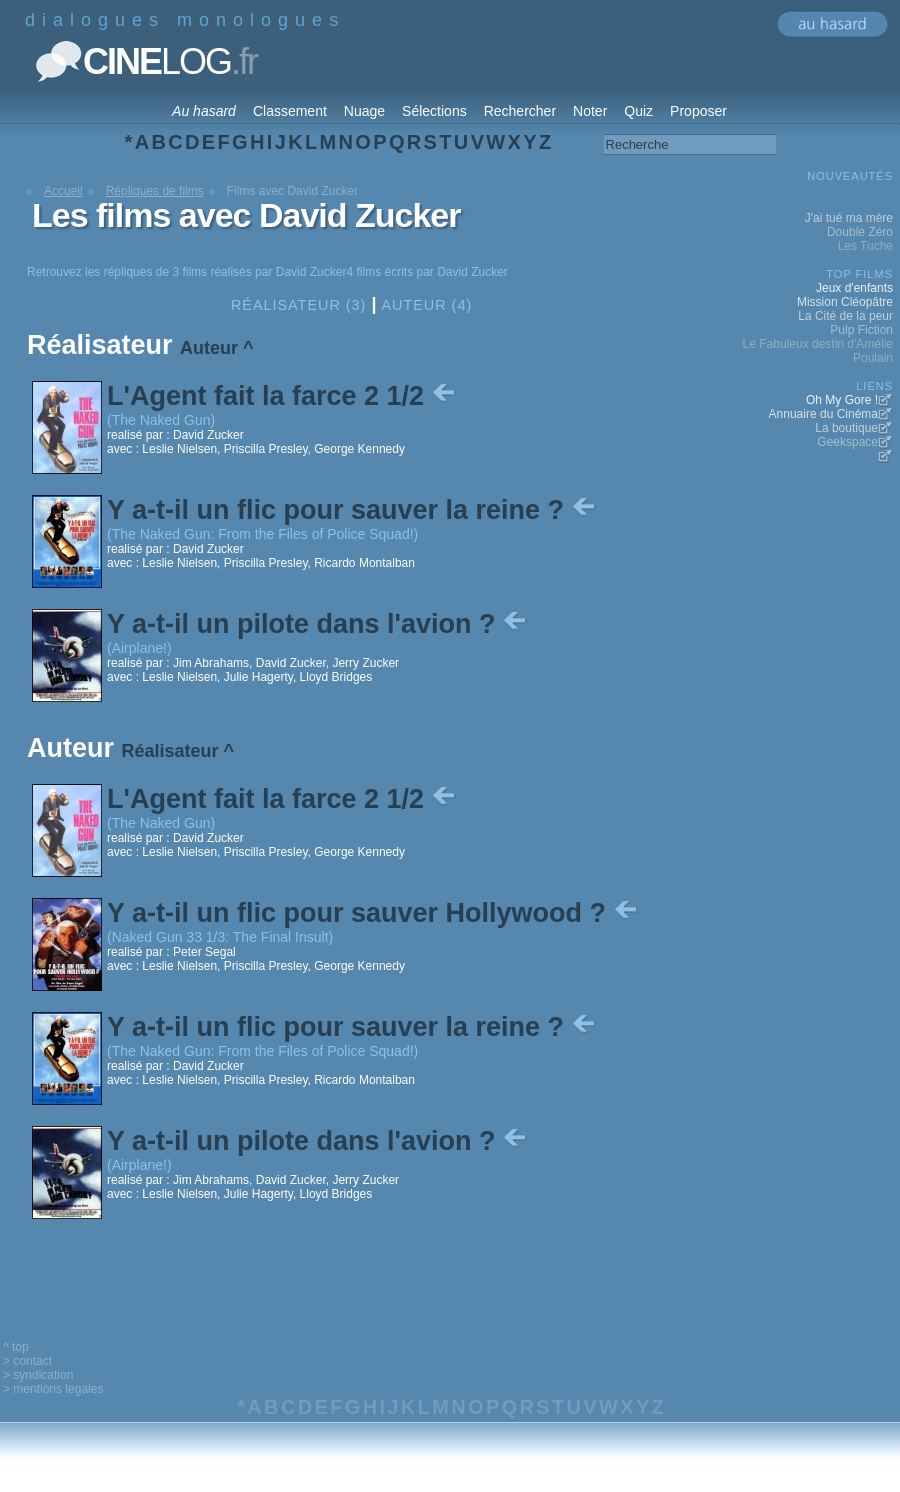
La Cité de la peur (845, 316)
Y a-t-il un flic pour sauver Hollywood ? (374, 913)
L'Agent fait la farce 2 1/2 (283, 396)
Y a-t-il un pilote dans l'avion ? (318, 624)
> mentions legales (53, 1389)
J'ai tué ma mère (849, 218)
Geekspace (847, 442)
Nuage (364, 111)
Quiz (638, 111)
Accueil (63, 191)
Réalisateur (170, 751)
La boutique (846, 428)
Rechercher (520, 111)
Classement (290, 111)
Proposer (698, 111)
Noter (590, 111)
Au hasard (204, 111)
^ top (16, 1347)
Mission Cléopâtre (845, 302)
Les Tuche (865, 246)
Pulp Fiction (861, 330)
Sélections (434, 111)
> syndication (38, 1375)
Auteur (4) (426, 305)
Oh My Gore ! (842, 400)
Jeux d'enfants (854, 288)
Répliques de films (155, 191)
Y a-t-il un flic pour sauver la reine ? (353, 510)
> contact (27, 1361)
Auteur (209, 348)
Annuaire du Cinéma (823, 414)
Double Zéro (860, 232)
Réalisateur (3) (298, 305)
